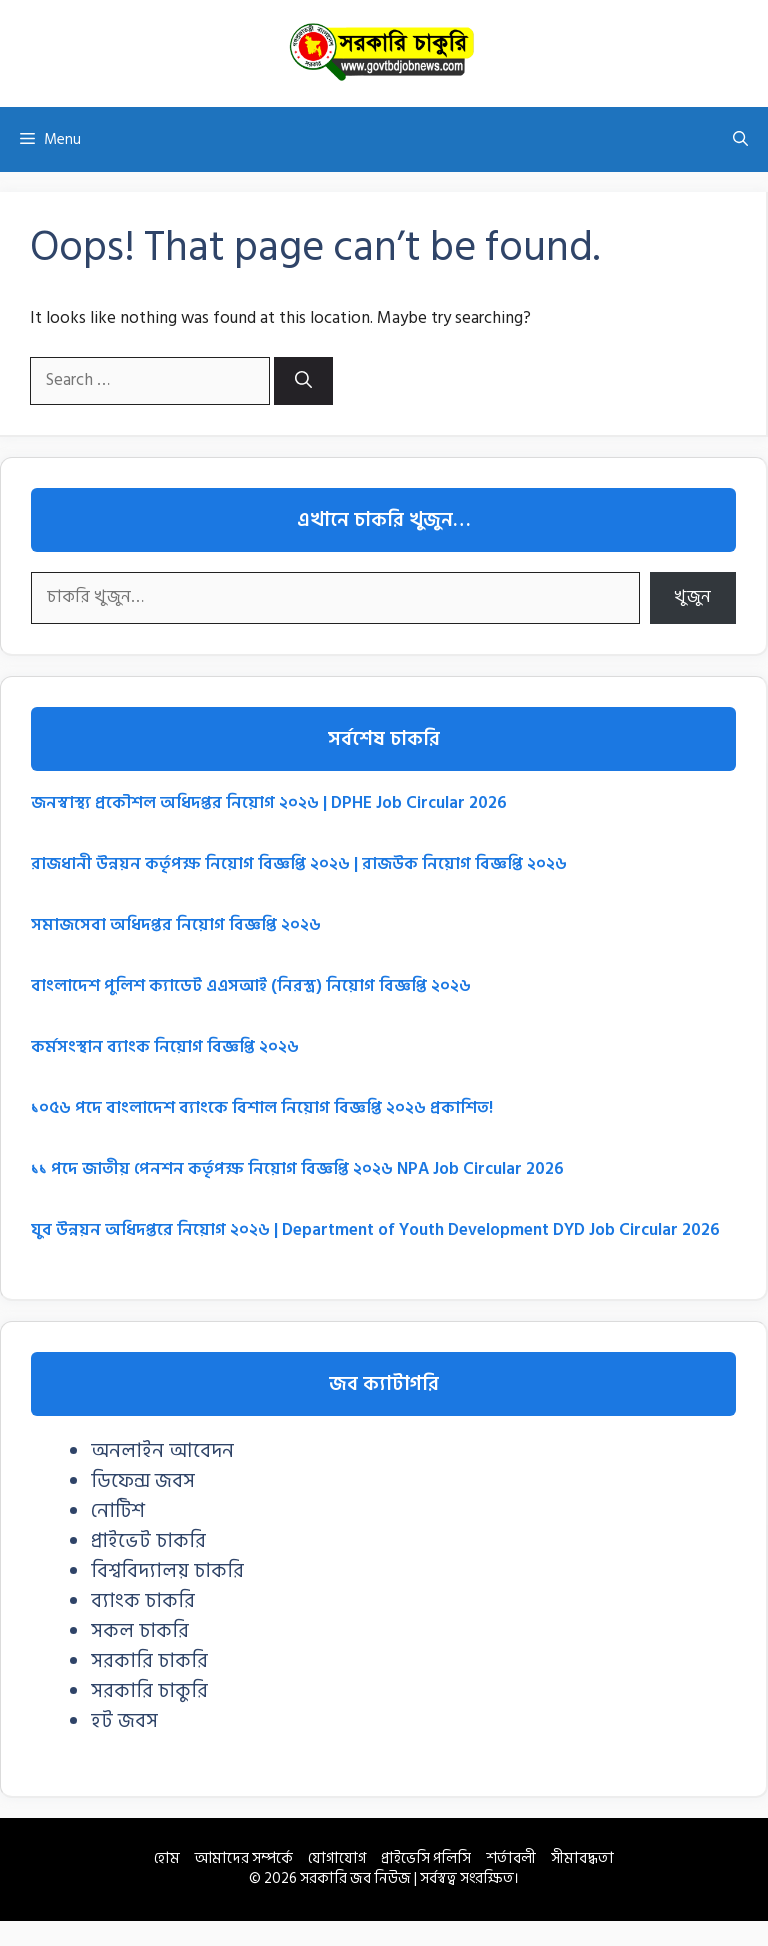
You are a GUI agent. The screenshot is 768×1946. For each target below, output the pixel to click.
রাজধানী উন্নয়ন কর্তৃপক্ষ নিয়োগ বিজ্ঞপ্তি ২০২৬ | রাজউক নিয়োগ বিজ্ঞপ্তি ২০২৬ (299, 864)
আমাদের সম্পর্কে (244, 1858)
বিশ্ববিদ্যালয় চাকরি (167, 1571)
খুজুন (692, 597)
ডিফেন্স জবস (143, 1481)
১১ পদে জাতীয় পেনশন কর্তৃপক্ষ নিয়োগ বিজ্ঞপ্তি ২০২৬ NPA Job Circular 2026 (297, 1169)
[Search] (303, 381)
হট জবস (124, 1721)
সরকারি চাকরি (149, 1661)
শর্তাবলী (511, 1858)
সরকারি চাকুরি (149, 1691)
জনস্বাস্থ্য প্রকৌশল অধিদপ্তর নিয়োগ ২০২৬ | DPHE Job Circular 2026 (269, 803)
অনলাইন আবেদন (162, 1451)
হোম (167, 1858)
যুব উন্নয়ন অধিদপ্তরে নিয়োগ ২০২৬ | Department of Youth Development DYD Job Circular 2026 (375, 1230)
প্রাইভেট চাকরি (148, 1541)
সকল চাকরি (140, 1631)
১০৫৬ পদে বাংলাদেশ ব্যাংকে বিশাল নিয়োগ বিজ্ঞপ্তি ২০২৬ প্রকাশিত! (262, 1108)
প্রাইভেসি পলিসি (426, 1858)
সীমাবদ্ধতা (582, 1858)
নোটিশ (118, 1511)
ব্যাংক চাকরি (143, 1601)
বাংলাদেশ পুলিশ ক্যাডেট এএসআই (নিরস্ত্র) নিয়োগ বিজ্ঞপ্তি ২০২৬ (251, 986)
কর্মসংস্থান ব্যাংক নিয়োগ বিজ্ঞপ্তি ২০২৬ (165, 1047)
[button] (740, 139)
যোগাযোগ (337, 1858)
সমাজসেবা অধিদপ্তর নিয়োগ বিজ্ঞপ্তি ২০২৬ (176, 925)
